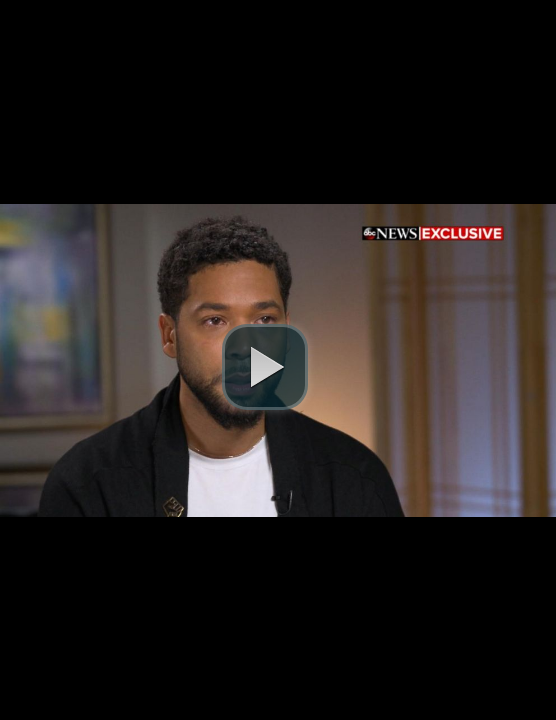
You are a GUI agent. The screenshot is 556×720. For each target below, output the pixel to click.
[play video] (265, 367)
